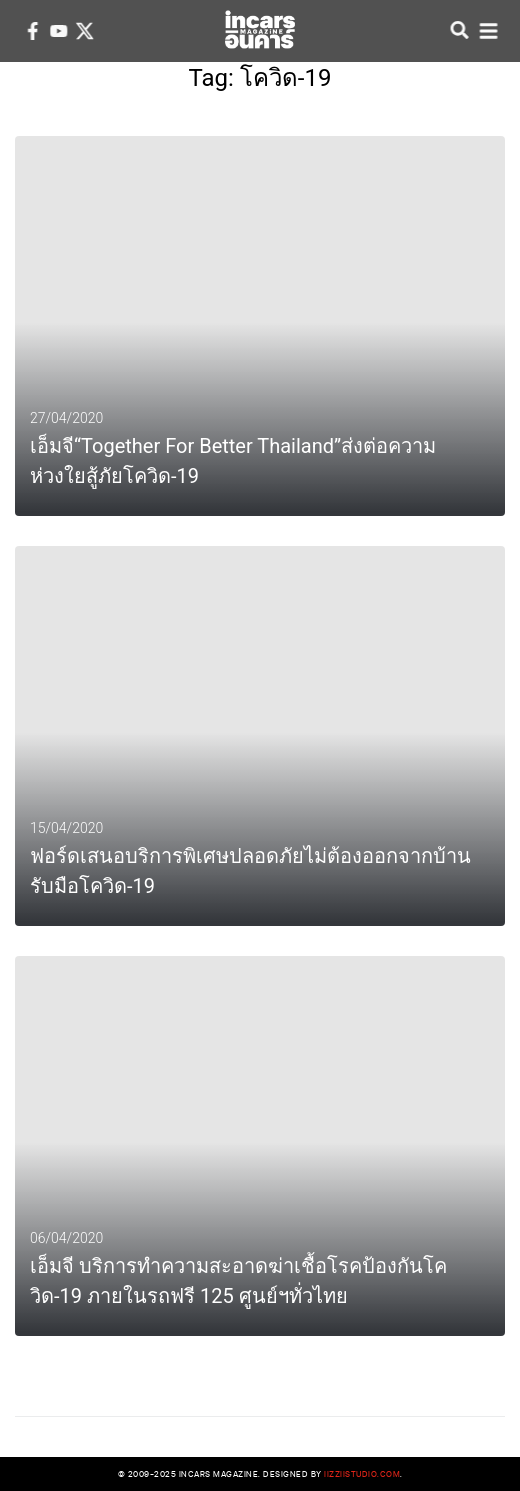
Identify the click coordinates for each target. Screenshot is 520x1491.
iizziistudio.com (362, 1473)
